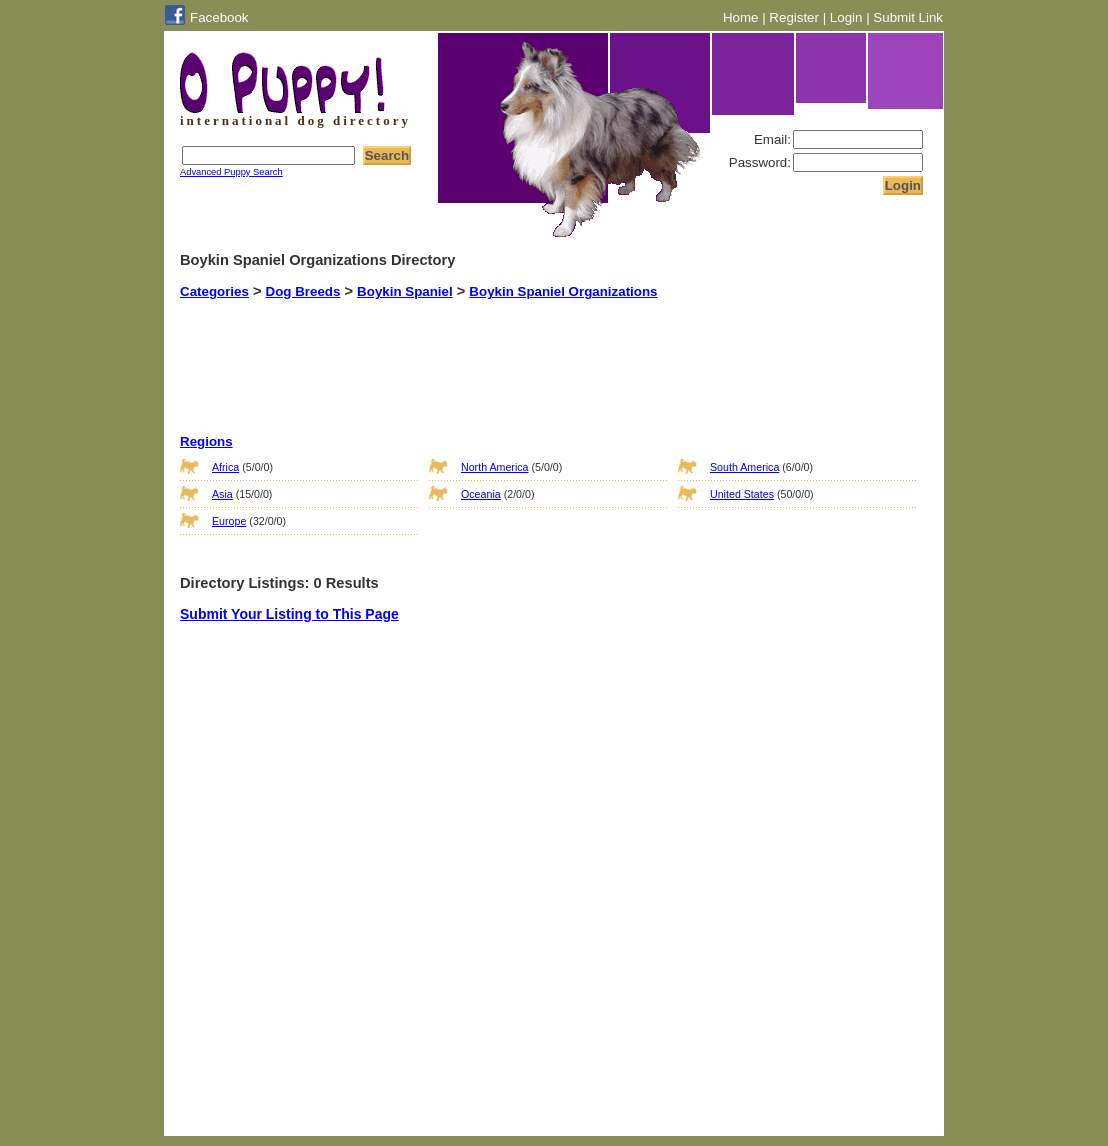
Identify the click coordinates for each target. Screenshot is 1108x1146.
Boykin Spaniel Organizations (563, 291)
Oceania (481, 494)
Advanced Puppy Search (231, 172)
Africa (225, 467)
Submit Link (908, 17)
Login (846, 17)
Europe (229, 521)
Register (794, 17)
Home (741, 17)
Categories (214, 291)
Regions (206, 441)
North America (495, 467)
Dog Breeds (303, 291)
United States (742, 494)
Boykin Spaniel (405, 291)
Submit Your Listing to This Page (289, 614)
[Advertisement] (529, 349)
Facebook (219, 17)
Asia (222, 494)
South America (744, 467)
